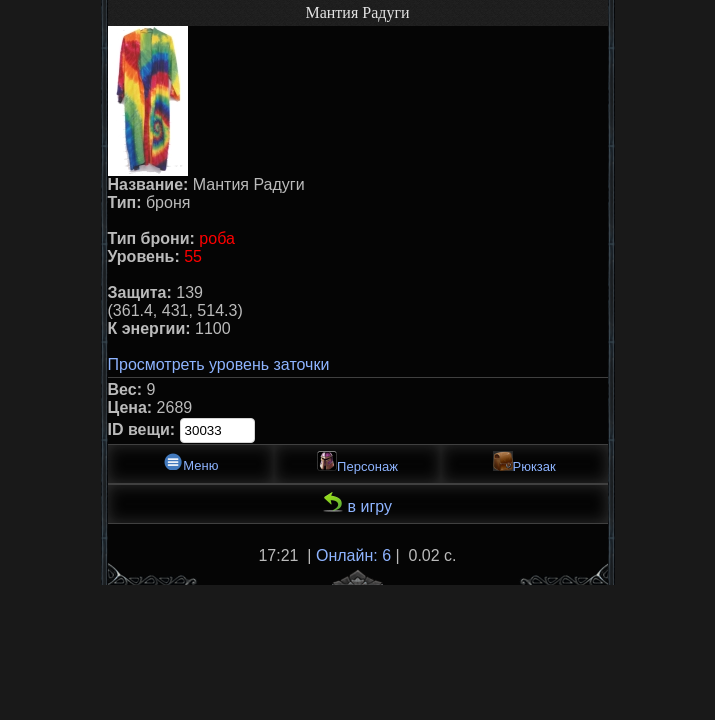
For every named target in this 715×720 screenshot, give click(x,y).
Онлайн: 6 (353, 555)
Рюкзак (524, 462)
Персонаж (357, 462)
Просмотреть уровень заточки (219, 364)
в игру (357, 503)
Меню (190, 462)
